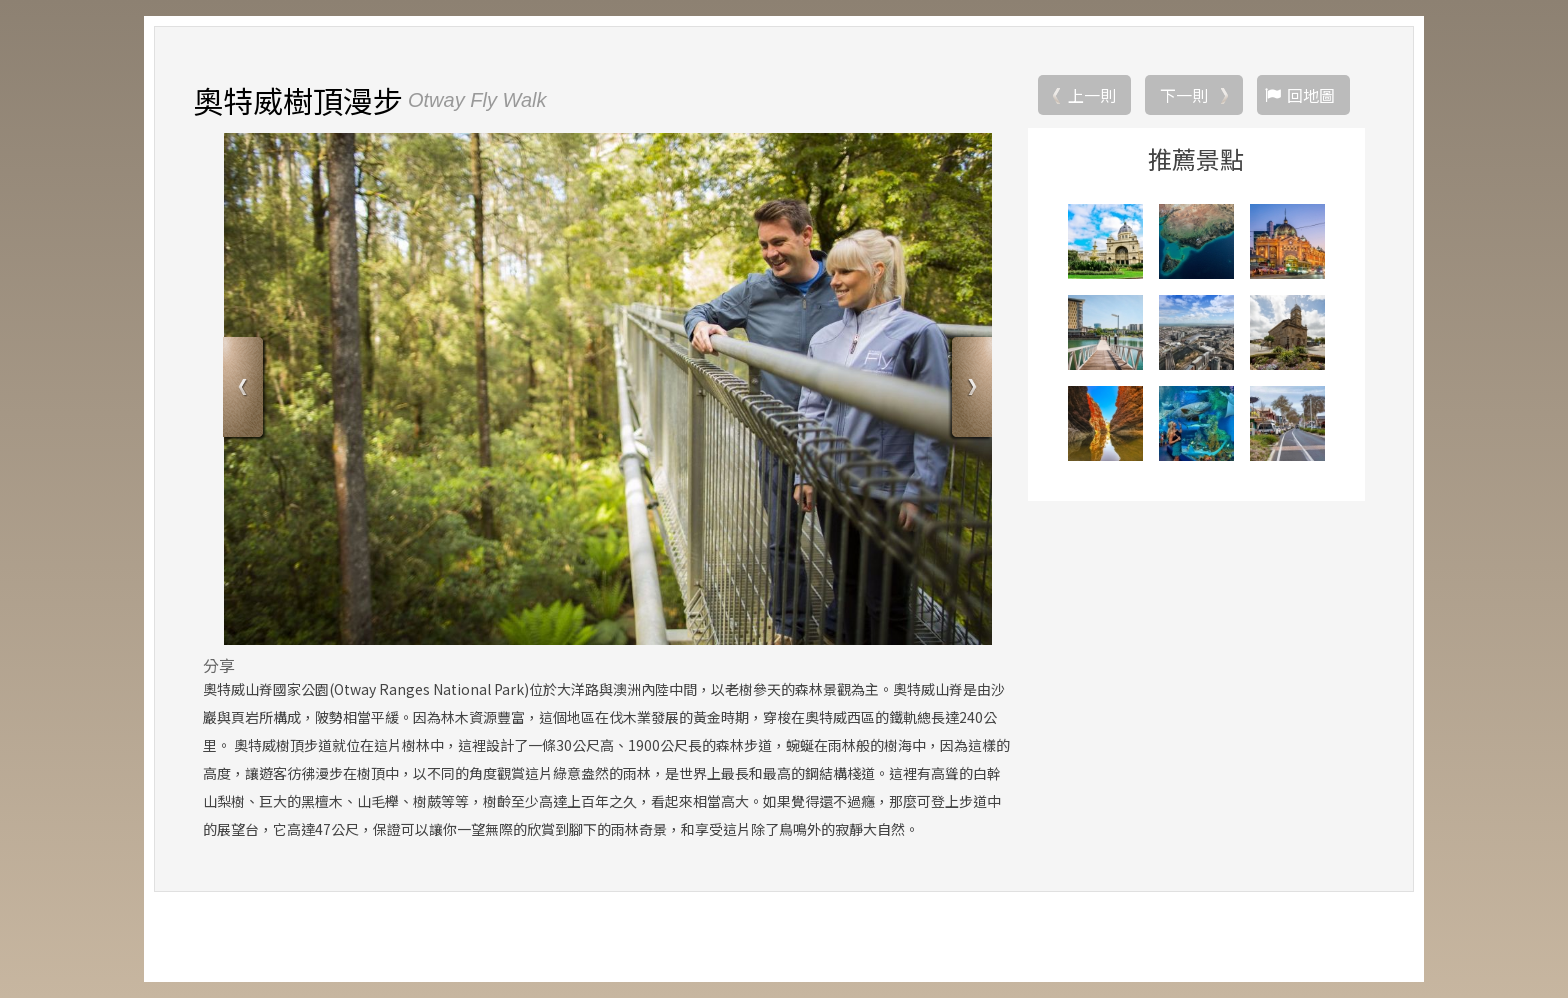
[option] (607, 389)
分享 (219, 665)
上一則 (1092, 95)
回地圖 (1311, 95)
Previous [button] (245, 390)
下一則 (1184, 95)
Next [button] (969, 390)
